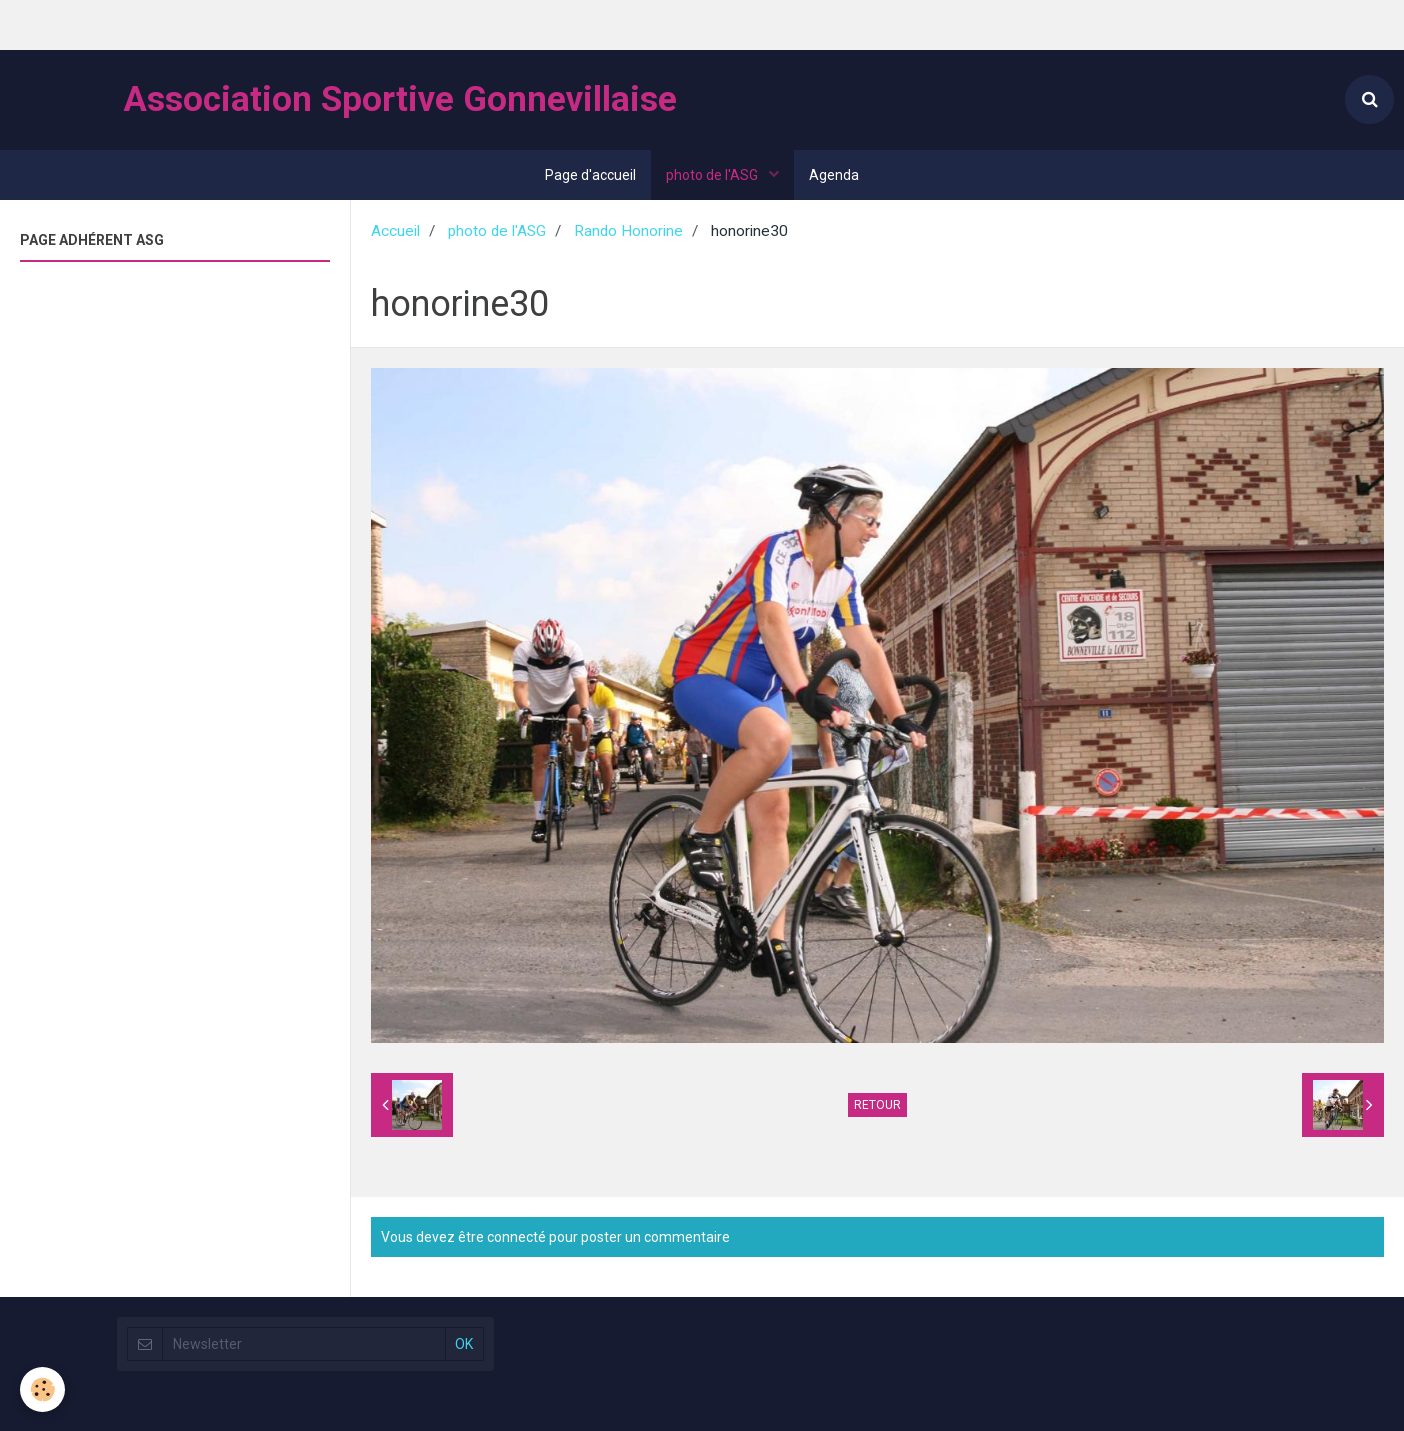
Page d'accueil (590, 175)
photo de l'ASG (713, 175)
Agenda (834, 175)
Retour (877, 1105)
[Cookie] (42, 1389)
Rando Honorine (628, 231)
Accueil (395, 231)
